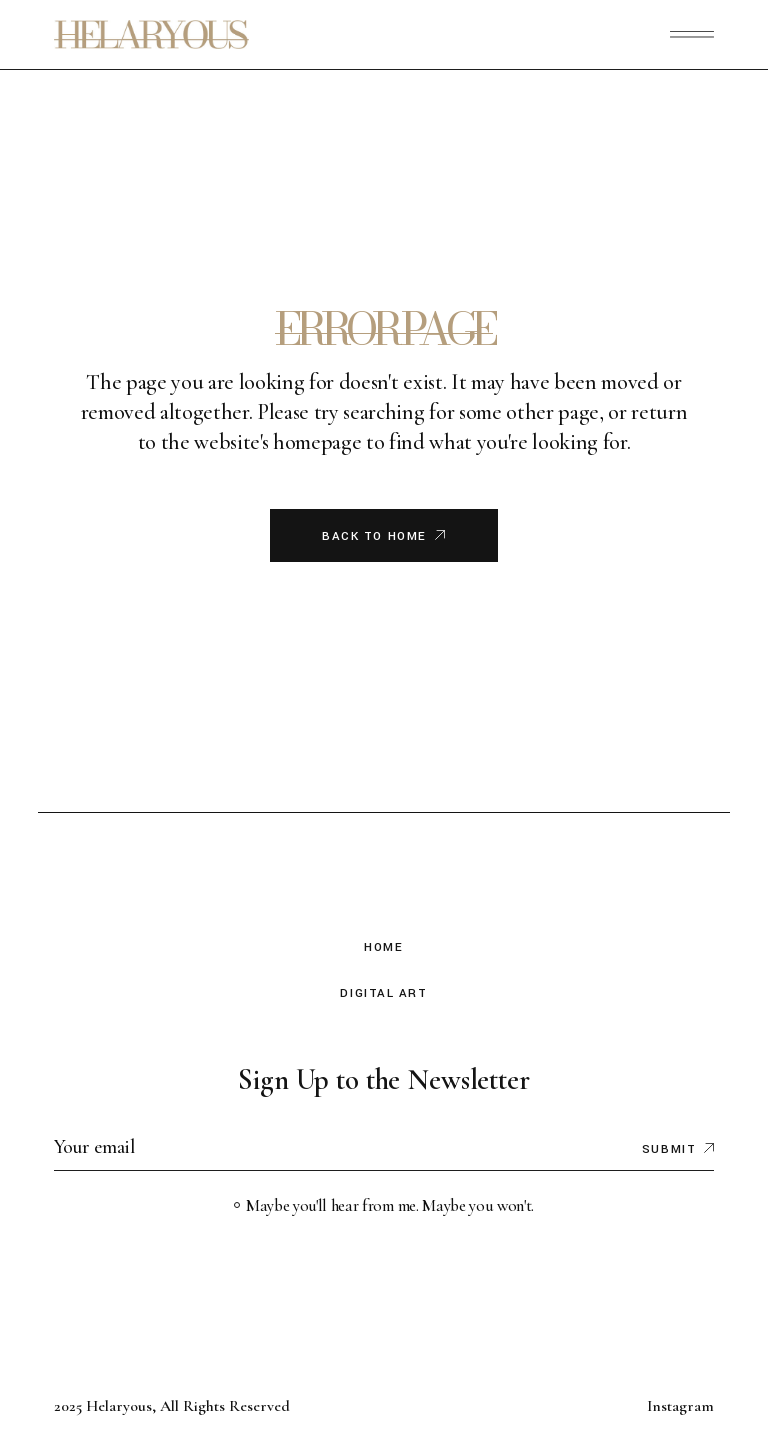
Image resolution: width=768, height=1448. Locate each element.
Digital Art (383, 993)
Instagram (680, 1406)
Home (383, 947)
